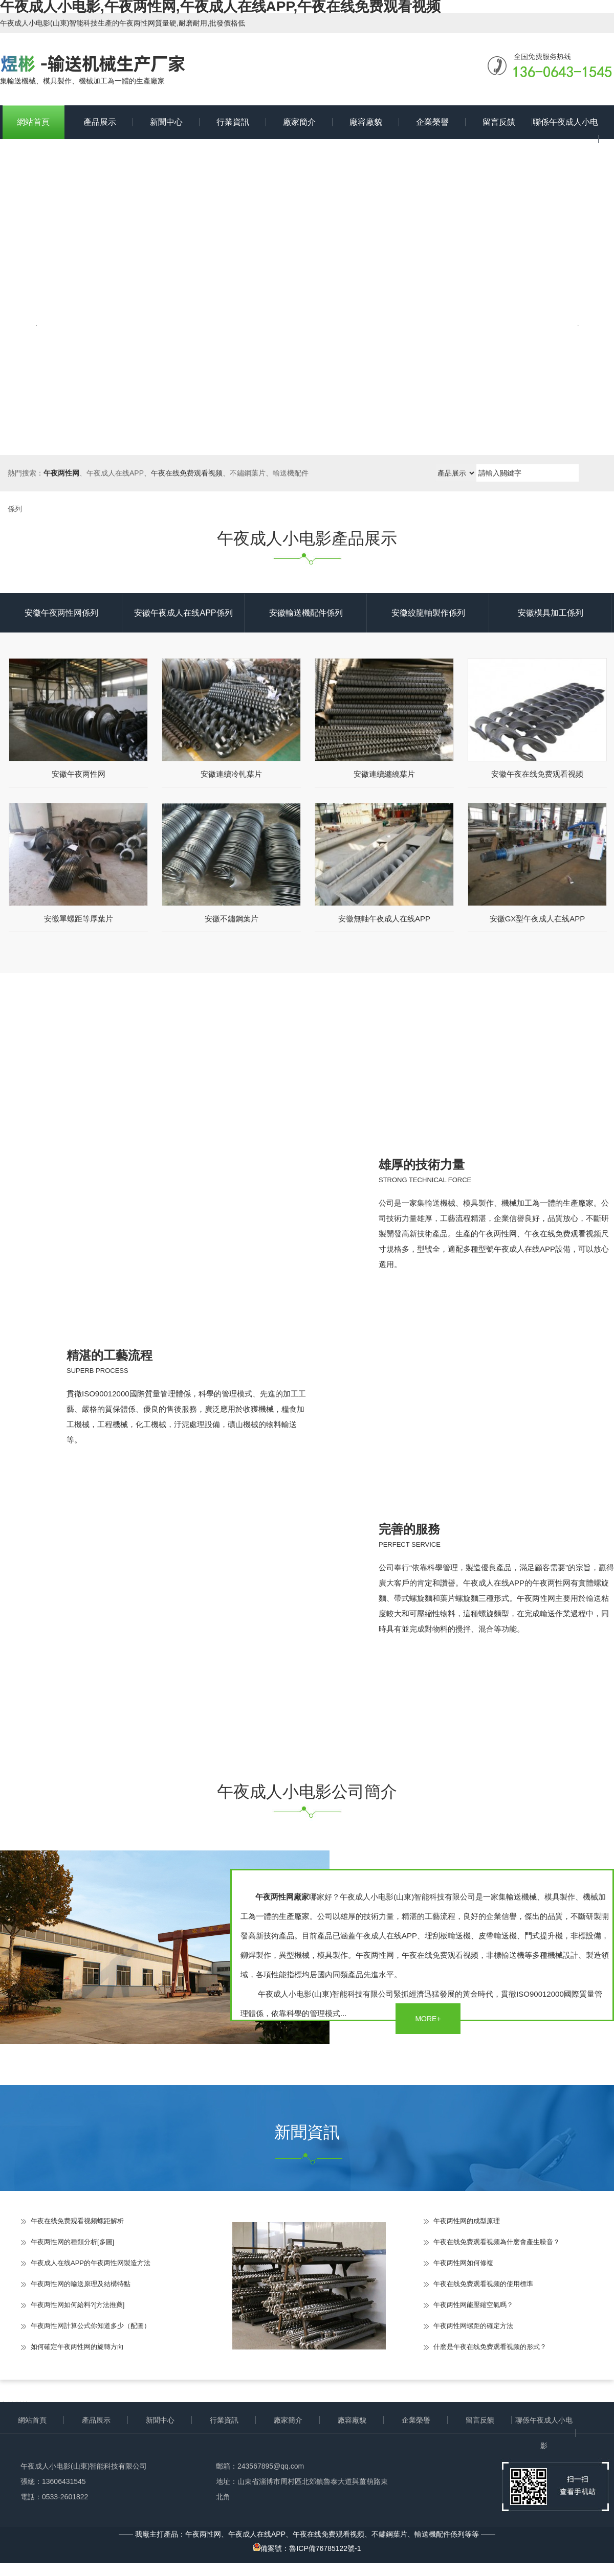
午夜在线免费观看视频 (187, 473)
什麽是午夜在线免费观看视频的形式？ (489, 2347)
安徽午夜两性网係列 (61, 612)
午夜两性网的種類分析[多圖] (72, 2242)
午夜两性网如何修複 (463, 2263)
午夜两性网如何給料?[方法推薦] (77, 2305)
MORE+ (428, 2019)
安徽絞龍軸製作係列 (428, 612)
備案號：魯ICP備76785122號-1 (307, 2548)
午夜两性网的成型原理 (466, 2221)
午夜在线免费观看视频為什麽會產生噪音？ (496, 2242)
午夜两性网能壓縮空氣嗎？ (473, 2305)
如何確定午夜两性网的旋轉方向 (77, 2347)
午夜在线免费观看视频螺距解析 (77, 2221)
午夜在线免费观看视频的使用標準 (483, 2284)
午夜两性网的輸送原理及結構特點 (80, 2284)
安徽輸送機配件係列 (306, 612)
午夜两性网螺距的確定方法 (473, 2326)
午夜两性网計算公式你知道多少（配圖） (90, 2326)
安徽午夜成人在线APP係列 (183, 612)
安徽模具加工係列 (550, 612)
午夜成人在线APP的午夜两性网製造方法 (90, 2263)
